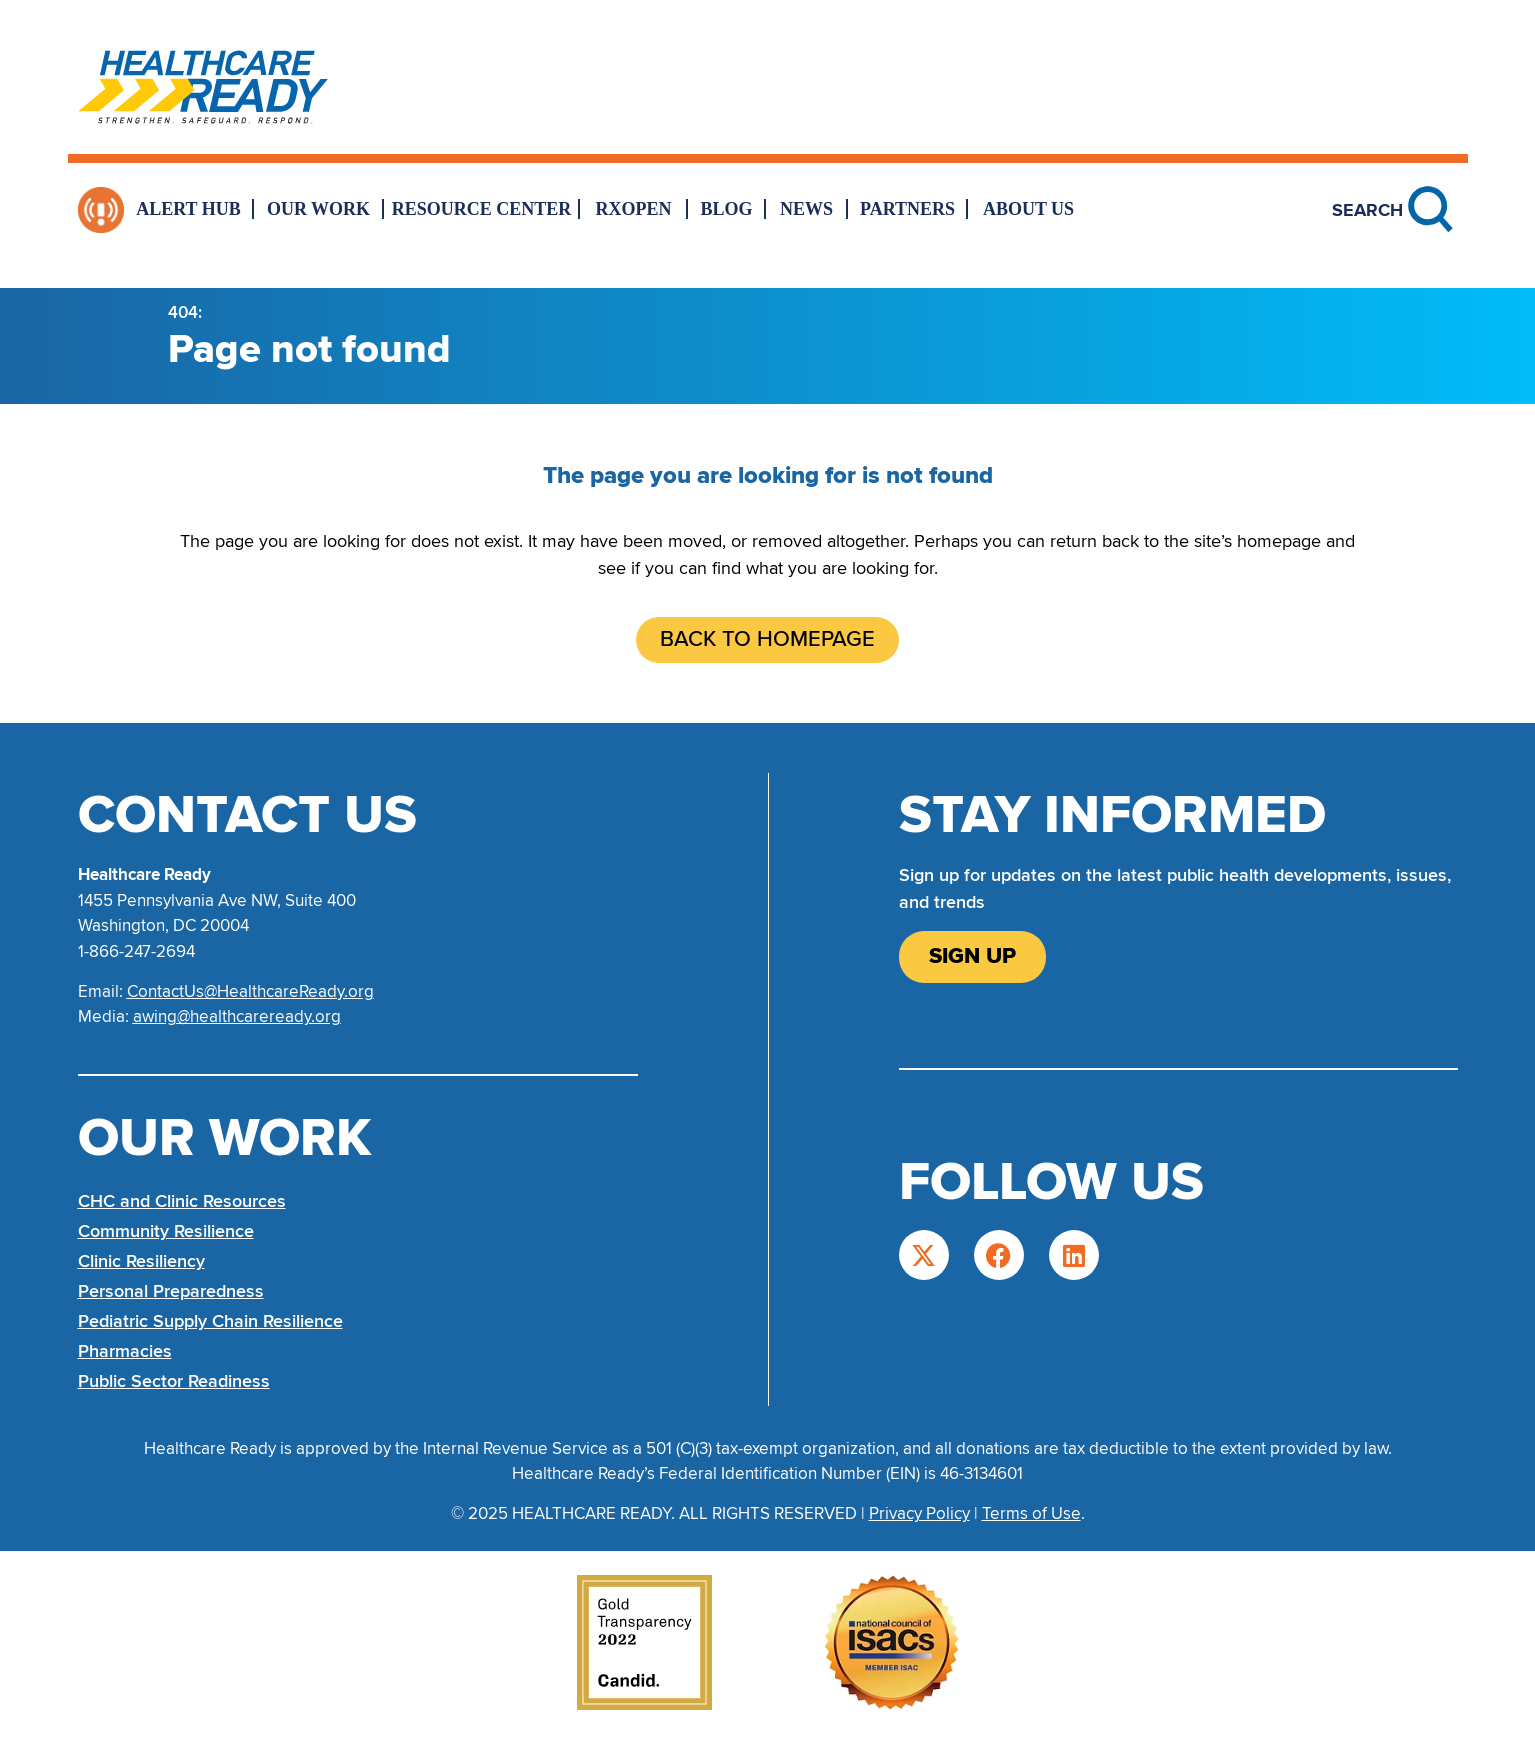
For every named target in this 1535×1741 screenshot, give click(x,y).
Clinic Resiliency (141, 1261)
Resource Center (482, 209)
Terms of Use (1031, 1513)
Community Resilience (166, 1231)
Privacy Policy (919, 1513)
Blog (726, 209)
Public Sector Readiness (174, 1381)
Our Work (318, 209)
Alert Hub (188, 209)
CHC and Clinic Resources (182, 1201)
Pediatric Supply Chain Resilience (210, 1321)
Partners (907, 209)
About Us (1028, 209)
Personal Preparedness (171, 1291)
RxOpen (634, 209)
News (806, 209)
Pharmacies (125, 1351)
